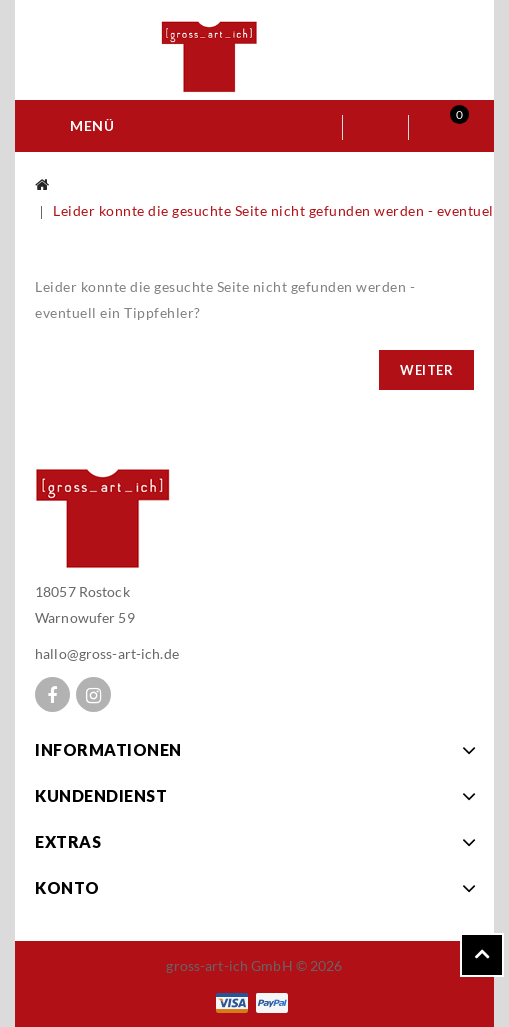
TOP (482, 955)
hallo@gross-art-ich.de (107, 653)
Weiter (426, 370)
